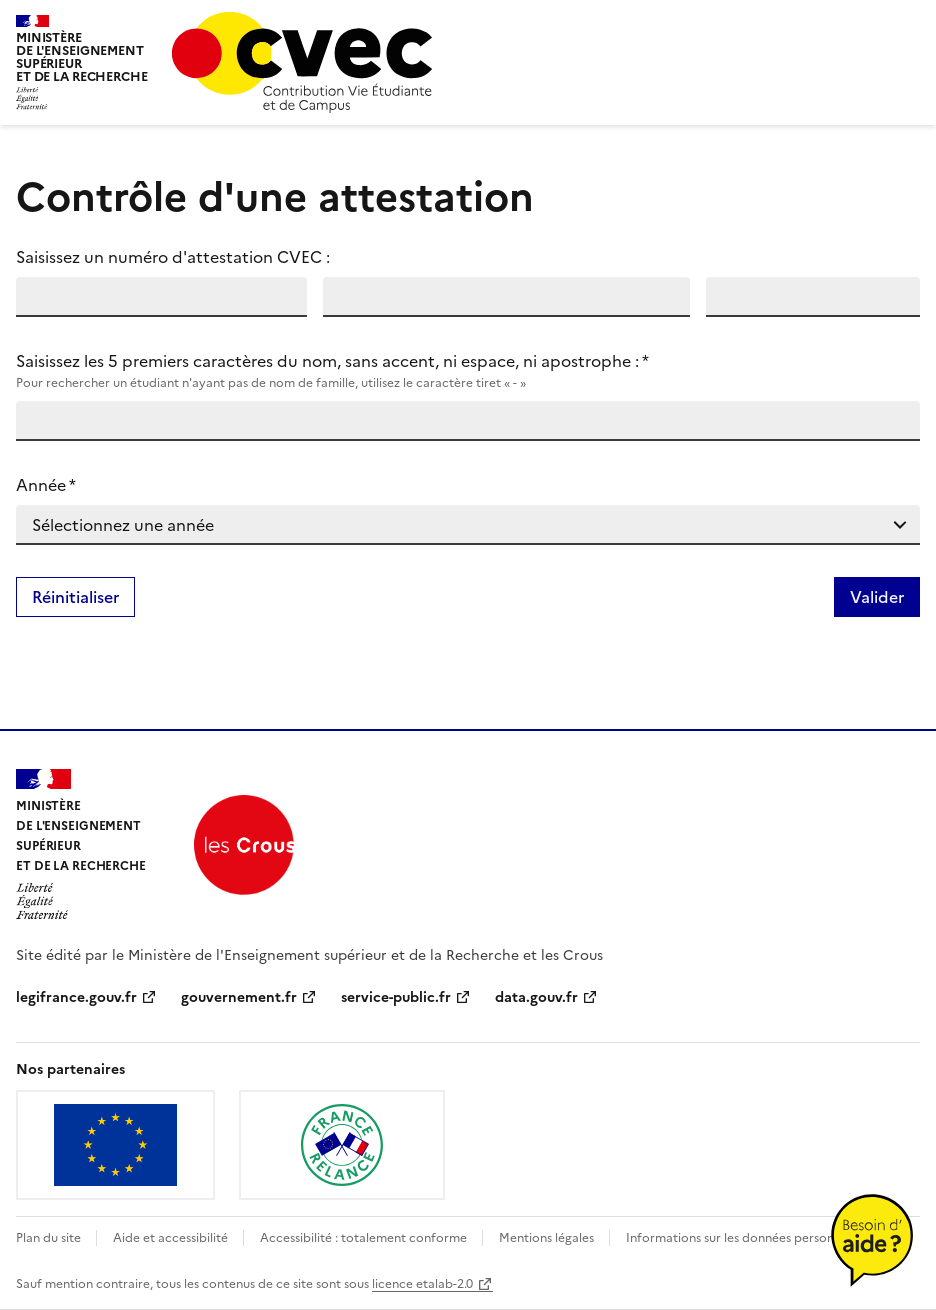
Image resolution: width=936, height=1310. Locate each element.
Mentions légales (548, 1238)
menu (908, 24)
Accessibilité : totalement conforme (365, 1238)
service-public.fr (396, 997)
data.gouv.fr (536, 997)
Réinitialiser (75, 597)
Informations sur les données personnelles (746, 1238)
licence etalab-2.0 (422, 1284)
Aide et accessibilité (172, 1238)
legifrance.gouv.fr (76, 997)
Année (46, 485)
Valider (877, 597)
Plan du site (50, 1238)
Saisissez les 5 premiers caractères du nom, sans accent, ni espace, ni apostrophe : (468, 371)
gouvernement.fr (239, 997)
